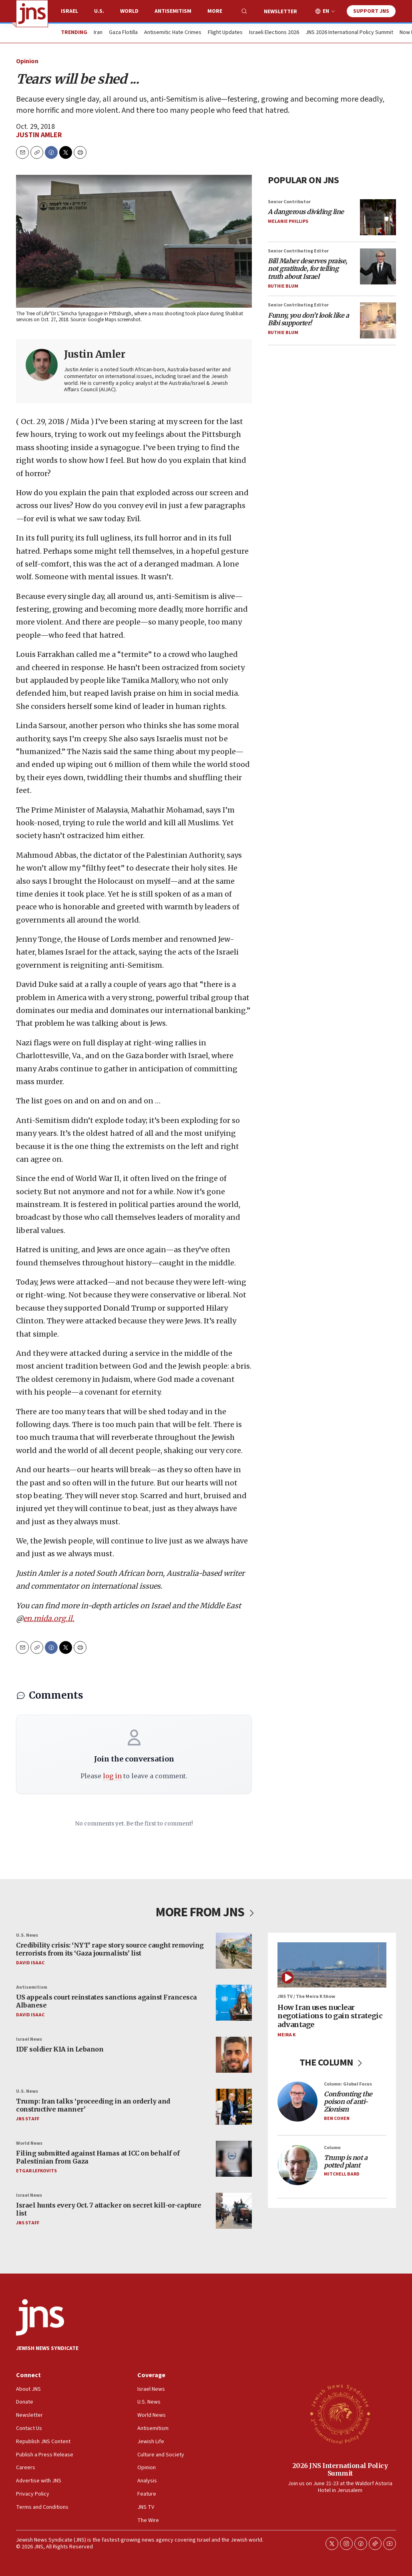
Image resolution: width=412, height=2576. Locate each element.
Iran (98, 32)
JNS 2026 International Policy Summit (349, 32)
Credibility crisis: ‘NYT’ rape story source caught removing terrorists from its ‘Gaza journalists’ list (110, 1949)
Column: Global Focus (348, 2084)
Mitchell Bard (342, 2174)
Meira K (286, 2035)
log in (112, 1776)
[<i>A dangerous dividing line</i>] (378, 217)
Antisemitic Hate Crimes (172, 32)
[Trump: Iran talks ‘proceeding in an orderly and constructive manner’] (234, 2107)
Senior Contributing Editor (298, 251)
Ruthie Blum (283, 286)
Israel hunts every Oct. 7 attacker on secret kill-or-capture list (108, 2209)
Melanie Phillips (288, 221)
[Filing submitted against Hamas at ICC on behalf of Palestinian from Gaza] (234, 2159)
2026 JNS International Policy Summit (340, 2469)
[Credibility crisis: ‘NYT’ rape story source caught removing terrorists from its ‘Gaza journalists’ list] (234, 1951)
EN (326, 11)
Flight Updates (225, 32)
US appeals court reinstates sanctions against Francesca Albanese (106, 2001)
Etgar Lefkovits (36, 2171)
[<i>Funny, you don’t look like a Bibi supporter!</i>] (378, 320)
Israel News (29, 2039)
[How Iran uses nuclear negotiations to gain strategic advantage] (331, 1965)
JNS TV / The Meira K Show (306, 1997)
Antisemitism (173, 11)
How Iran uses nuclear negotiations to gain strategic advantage (329, 2016)
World (129, 11)
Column (332, 2147)
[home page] (32, 13)
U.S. (99, 11)
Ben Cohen (337, 2118)
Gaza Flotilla (123, 32)
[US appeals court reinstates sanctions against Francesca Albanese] (234, 2003)
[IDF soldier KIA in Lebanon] (234, 2055)
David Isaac (30, 1963)
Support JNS (371, 11)
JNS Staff (27, 2119)
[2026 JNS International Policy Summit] (340, 2414)
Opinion (27, 61)
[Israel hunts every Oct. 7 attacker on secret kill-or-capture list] (234, 2211)
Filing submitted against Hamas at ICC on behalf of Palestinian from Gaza (97, 2157)
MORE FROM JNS (206, 1912)
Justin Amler (39, 135)
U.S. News (27, 1935)
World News (29, 2143)
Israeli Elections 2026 (274, 32)
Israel (69, 11)
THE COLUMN (332, 2063)
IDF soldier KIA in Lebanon (59, 2050)
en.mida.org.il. (48, 1618)
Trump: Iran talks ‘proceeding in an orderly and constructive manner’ (93, 2105)
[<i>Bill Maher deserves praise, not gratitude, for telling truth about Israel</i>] (378, 266)
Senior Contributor (289, 201)
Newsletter (280, 12)
